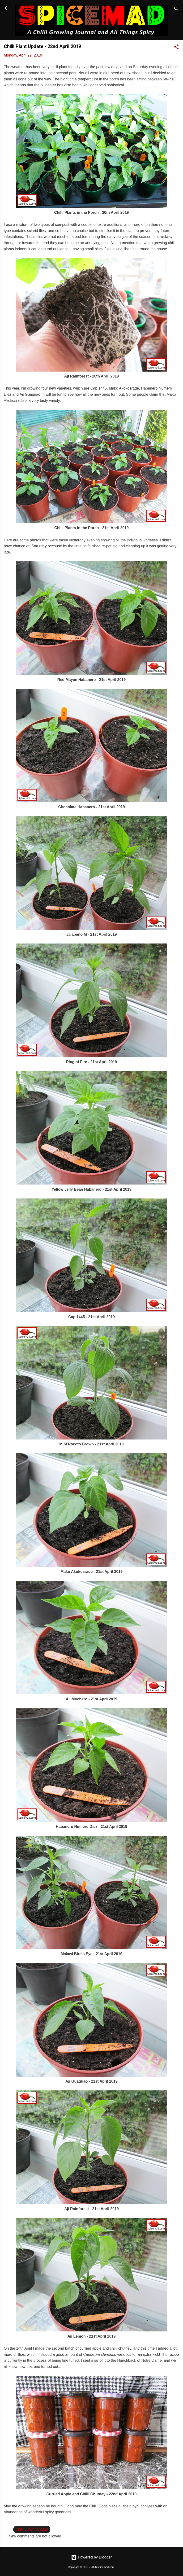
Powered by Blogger (91, 2557)
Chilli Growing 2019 (31, 2529)
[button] (176, 47)
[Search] (176, 9)
